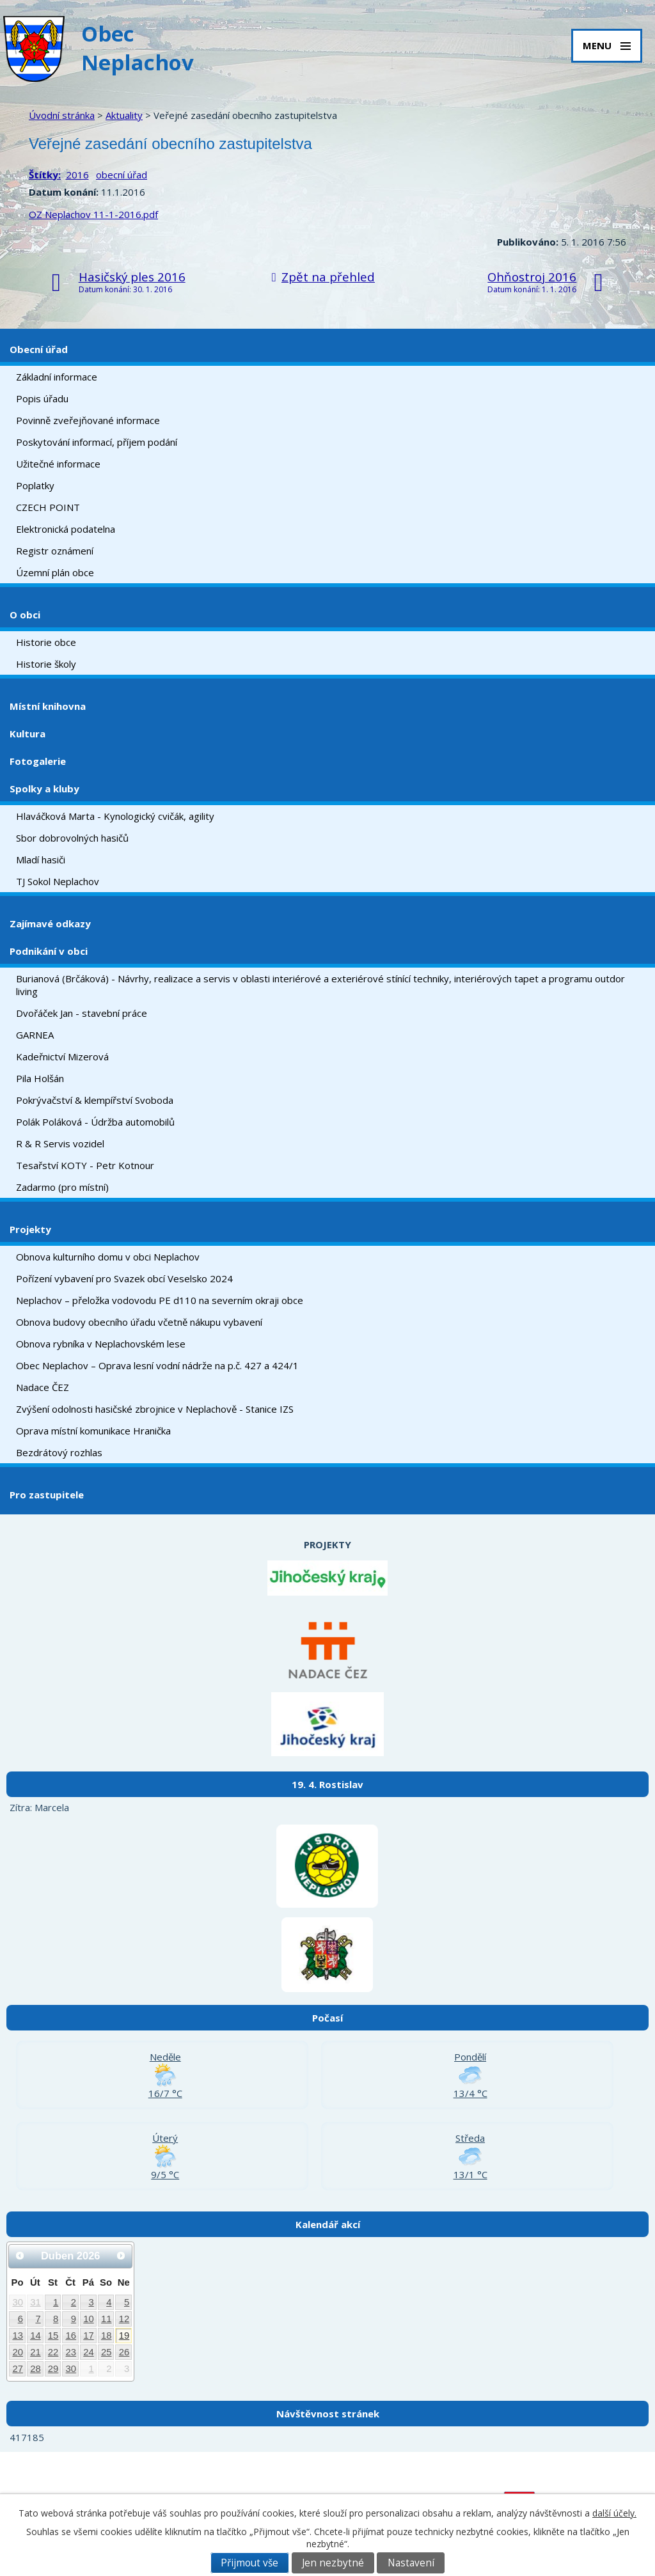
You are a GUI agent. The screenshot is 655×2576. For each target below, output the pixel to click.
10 (88, 2319)
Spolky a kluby (44, 788)
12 (124, 2319)
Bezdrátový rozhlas (59, 1452)
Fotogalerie (38, 761)
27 (17, 2369)
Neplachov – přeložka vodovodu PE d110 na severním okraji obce (159, 1300)
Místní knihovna (48, 706)
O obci (25, 614)
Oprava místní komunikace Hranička (93, 1430)
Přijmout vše (249, 2563)
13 (17, 2335)
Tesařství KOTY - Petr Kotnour (85, 1165)
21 (35, 2352)
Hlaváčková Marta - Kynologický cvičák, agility (115, 816)
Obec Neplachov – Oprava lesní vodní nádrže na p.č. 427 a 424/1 (157, 1365)
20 (17, 2352)
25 (106, 2352)
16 (71, 2335)
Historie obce (46, 642)
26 (124, 2352)
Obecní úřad (39, 349)
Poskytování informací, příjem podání (96, 442)
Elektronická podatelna (65, 528)
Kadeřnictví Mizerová (62, 1056)
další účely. (614, 2513)
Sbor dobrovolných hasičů (72, 837)
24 (88, 2352)
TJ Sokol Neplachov (57, 881)
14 (35, 2335)
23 (71, 2352)
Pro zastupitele (47, 1494)
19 (124, 2335)
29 (53, 2369)
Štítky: (45, 174)
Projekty (30, 1229)
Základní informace (56, 376)
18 (106, 2335)
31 (35, 2302)
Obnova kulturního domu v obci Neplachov (108, 1256)
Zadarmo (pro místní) (62, 1187)
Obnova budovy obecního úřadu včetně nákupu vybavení (139, 1321)
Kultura (27, 733)
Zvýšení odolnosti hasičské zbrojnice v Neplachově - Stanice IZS (155, 1408)
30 (17, 2302)
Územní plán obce (55, 572)
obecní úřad (121, 174)
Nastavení (411, 2563)
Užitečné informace (58, 463)
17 (88, 2335)
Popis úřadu (42, 398)
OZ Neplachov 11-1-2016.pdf (93, 214)
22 (53, 2352)
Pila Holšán (40, 1078)
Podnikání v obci (49, 951)
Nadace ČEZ (42, 1387)
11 (106, 2319)
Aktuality (124, 115)
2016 (77, 174)
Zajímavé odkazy (50, 923)
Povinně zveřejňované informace (88, 420)
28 (35, 2369)
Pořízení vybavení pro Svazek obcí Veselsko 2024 (124, 1278)
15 (53, 2335)
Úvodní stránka (62, 115)
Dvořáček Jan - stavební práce (81, 1013)
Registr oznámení (54, 550)
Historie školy (46, 663)
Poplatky (35, 485)
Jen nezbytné (333, 2563)
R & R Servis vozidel (60, 1143)
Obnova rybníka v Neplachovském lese (100, 1343)
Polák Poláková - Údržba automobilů (95, 1121)
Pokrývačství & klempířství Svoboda (94, 1100)
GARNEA (35, 1034)
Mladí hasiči (40, 859)
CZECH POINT (48, 507)
